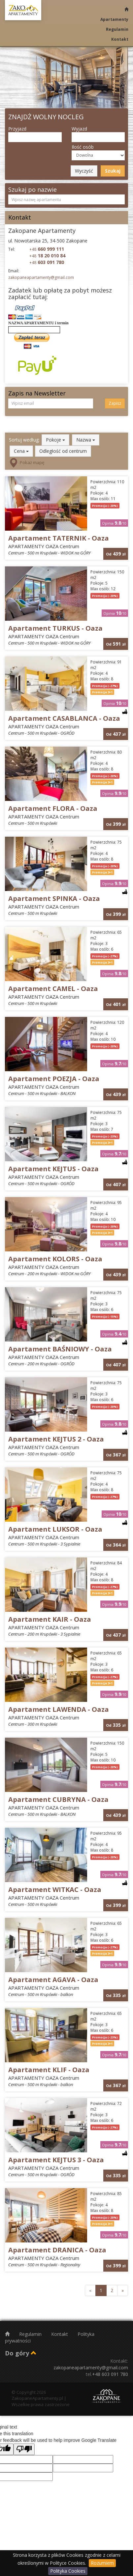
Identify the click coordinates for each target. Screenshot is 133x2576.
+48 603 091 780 (110, 2374)
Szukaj (112, 171)
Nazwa (85, 440)
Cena (21, 451)
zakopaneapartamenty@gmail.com (41, 277)
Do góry (21, 2353)
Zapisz (115, 403)
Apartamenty (114, 19)
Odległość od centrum (63, 451)
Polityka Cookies (67, 2571)
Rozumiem (102, 2563)
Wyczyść (84, 171)
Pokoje (55, 440)
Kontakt (119, 39)
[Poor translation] (24, 2449)
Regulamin (117, 29)
